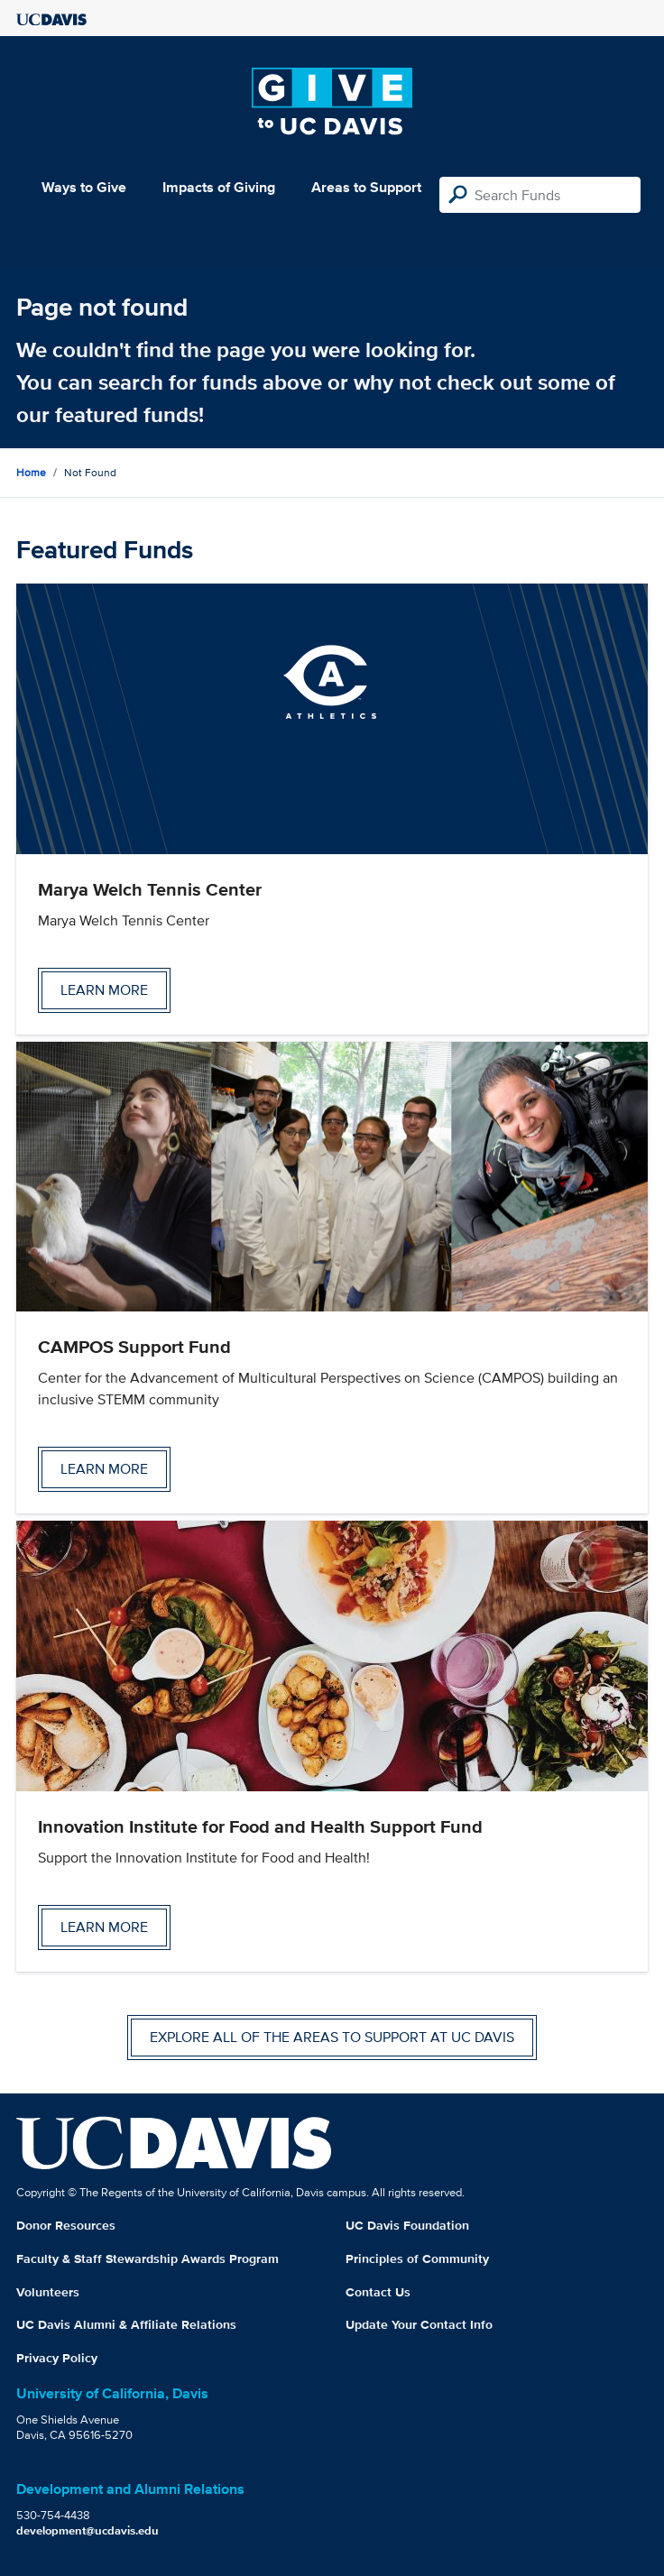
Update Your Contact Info (419, 2324)
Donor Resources (65, 2225)
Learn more (104, 990)
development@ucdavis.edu (87, 2530)
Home (31, 472)
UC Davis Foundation (407, 2225)
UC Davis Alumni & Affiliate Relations (126, 2324)
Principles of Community (417, 2258)
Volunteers (47, 2292)
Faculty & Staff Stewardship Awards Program (147, 2258)
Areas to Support (366, 187)
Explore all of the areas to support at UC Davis (332, 2037)
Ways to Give (84, 187)
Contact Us (378, 2292)
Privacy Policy (56, 2358)
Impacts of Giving (218, 187)
